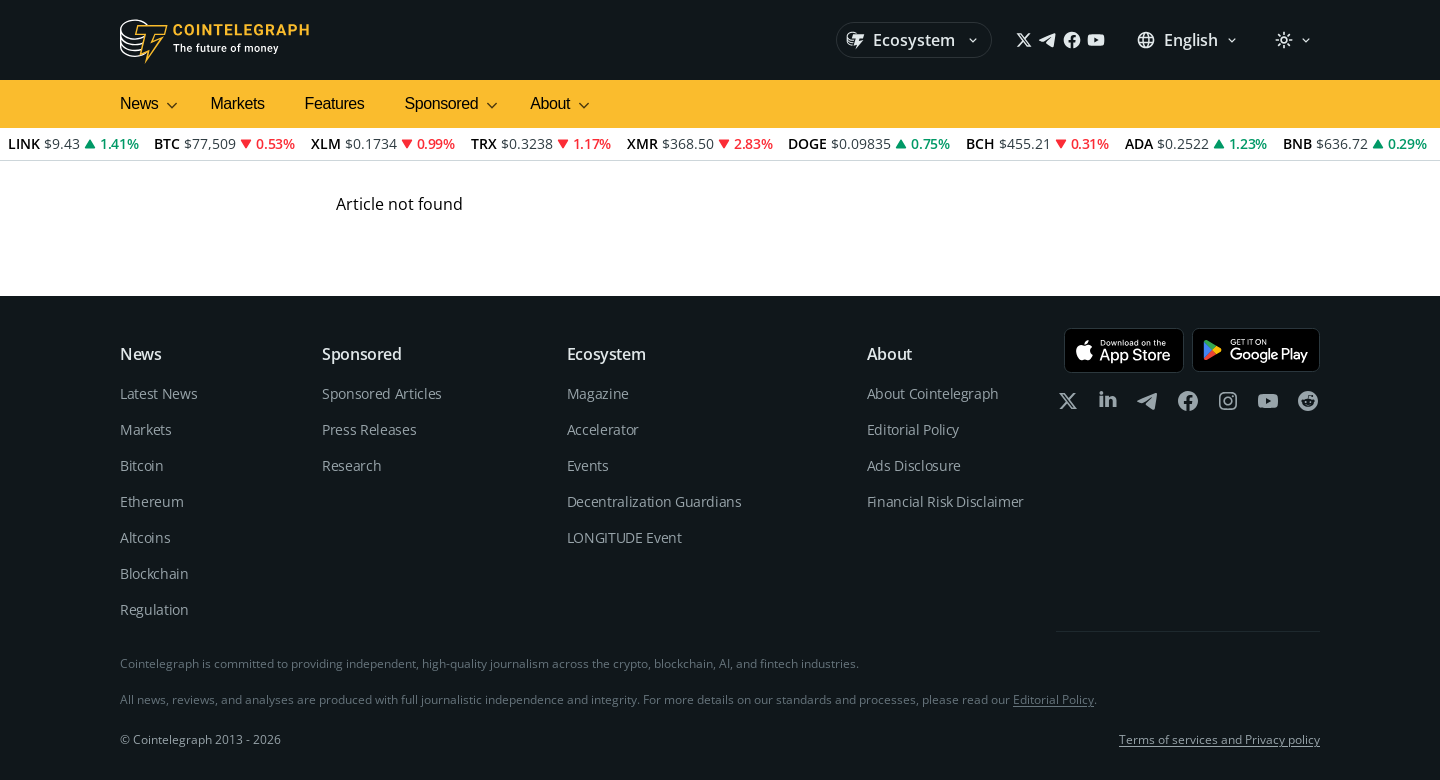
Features (335, 103)
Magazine (598, 393)
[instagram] (1228, 405)
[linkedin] (1108, 405)
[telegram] (1148, 405)
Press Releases (369, 429)
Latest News (158, 393)
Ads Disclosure (914, 465)
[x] (1068, 405)
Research (351, 465)
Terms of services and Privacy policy (1219, 740)
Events (588, 465)
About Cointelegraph (933, 393)
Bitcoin (142, 465)
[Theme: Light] (1293, 40)
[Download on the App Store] (1124, 350)
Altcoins (145, 537)
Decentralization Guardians (654, 501)
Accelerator (603, 429)
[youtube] (1268, 405)
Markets (237, 103)
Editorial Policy (913, 429)
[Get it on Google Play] (1256, 350)
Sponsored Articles (382, 393)
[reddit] (1308, 405)
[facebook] (1188, 405)
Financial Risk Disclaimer (945, 501)
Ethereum (151, 501)
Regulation (154, 609)
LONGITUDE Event (624, 537)
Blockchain (154, 573)
